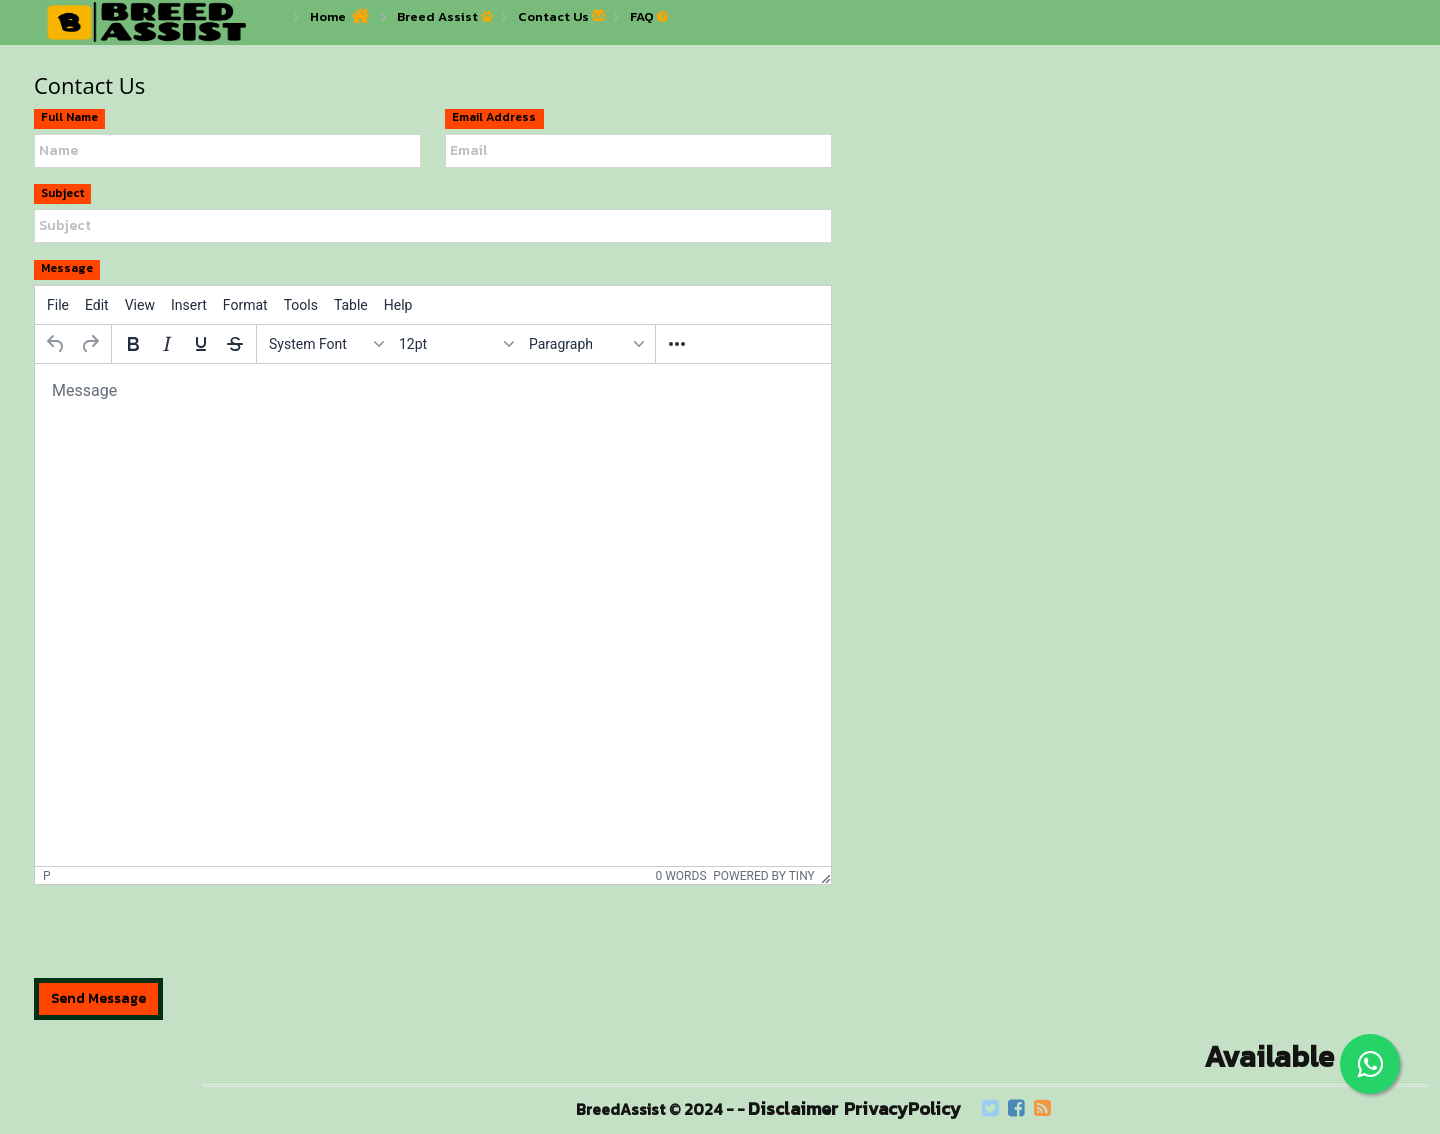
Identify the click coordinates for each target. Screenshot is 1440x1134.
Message (67, 268)
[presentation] (186, 939)
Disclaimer (793, 1108)
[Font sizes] (456, 344)
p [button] (47, 876)
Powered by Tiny (764, 876)
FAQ (642, 16)
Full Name (69, 117)
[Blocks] (586, 344)
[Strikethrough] (235, 344)
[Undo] (56, 344)
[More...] (677, 344)
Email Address (494, 117)
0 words (680, 876)
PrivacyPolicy (902, 1108)
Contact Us (553, 16)
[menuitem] (58, 305)
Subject (62, 192)
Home (328, 16)
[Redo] (90, 344)
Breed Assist (437, 16)
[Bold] (133, 344)
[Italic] (167, 344)
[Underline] (201, 344)
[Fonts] (326, 344)
